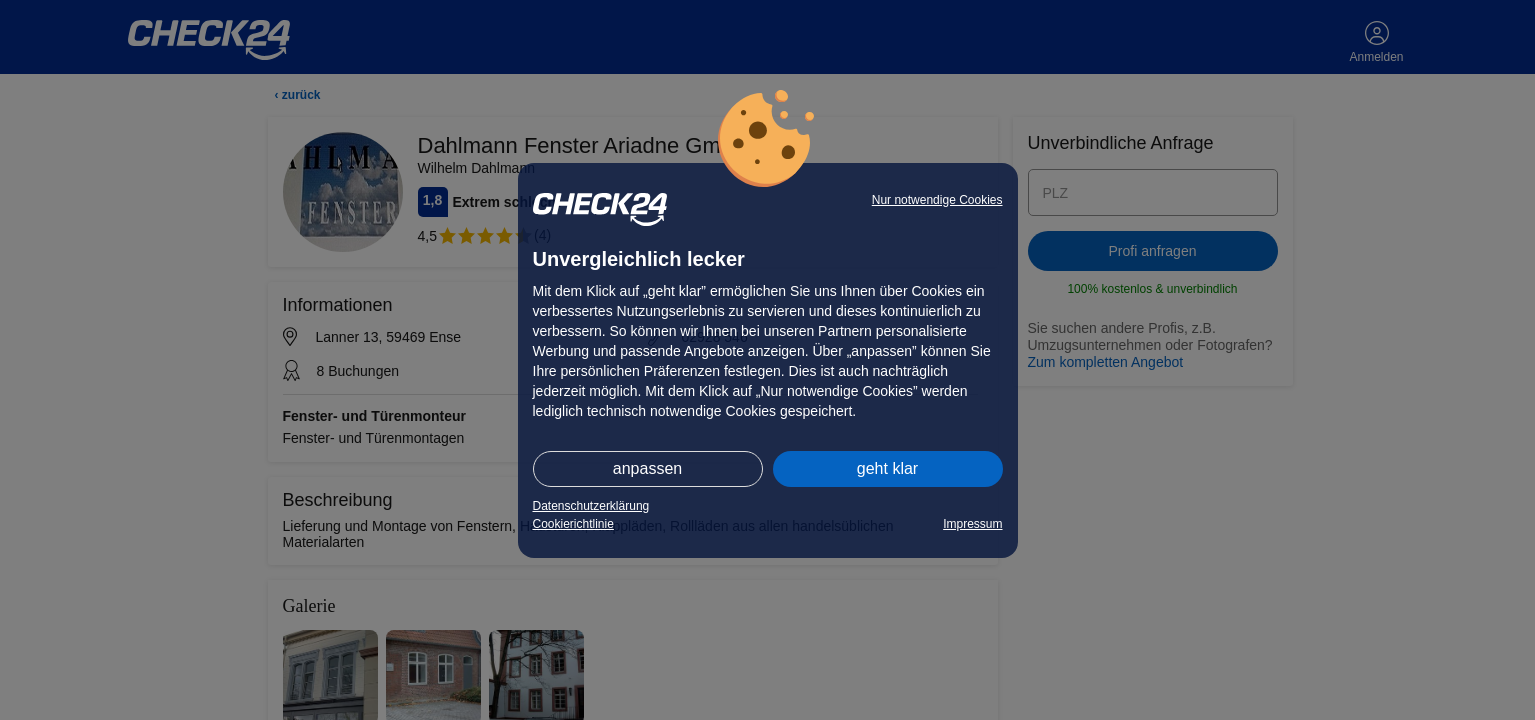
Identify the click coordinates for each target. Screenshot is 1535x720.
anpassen (647, 468)
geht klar (887, 468)
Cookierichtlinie (573, 524)
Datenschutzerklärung (591, 506)
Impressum (972, 524)
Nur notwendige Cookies (937, 200)
